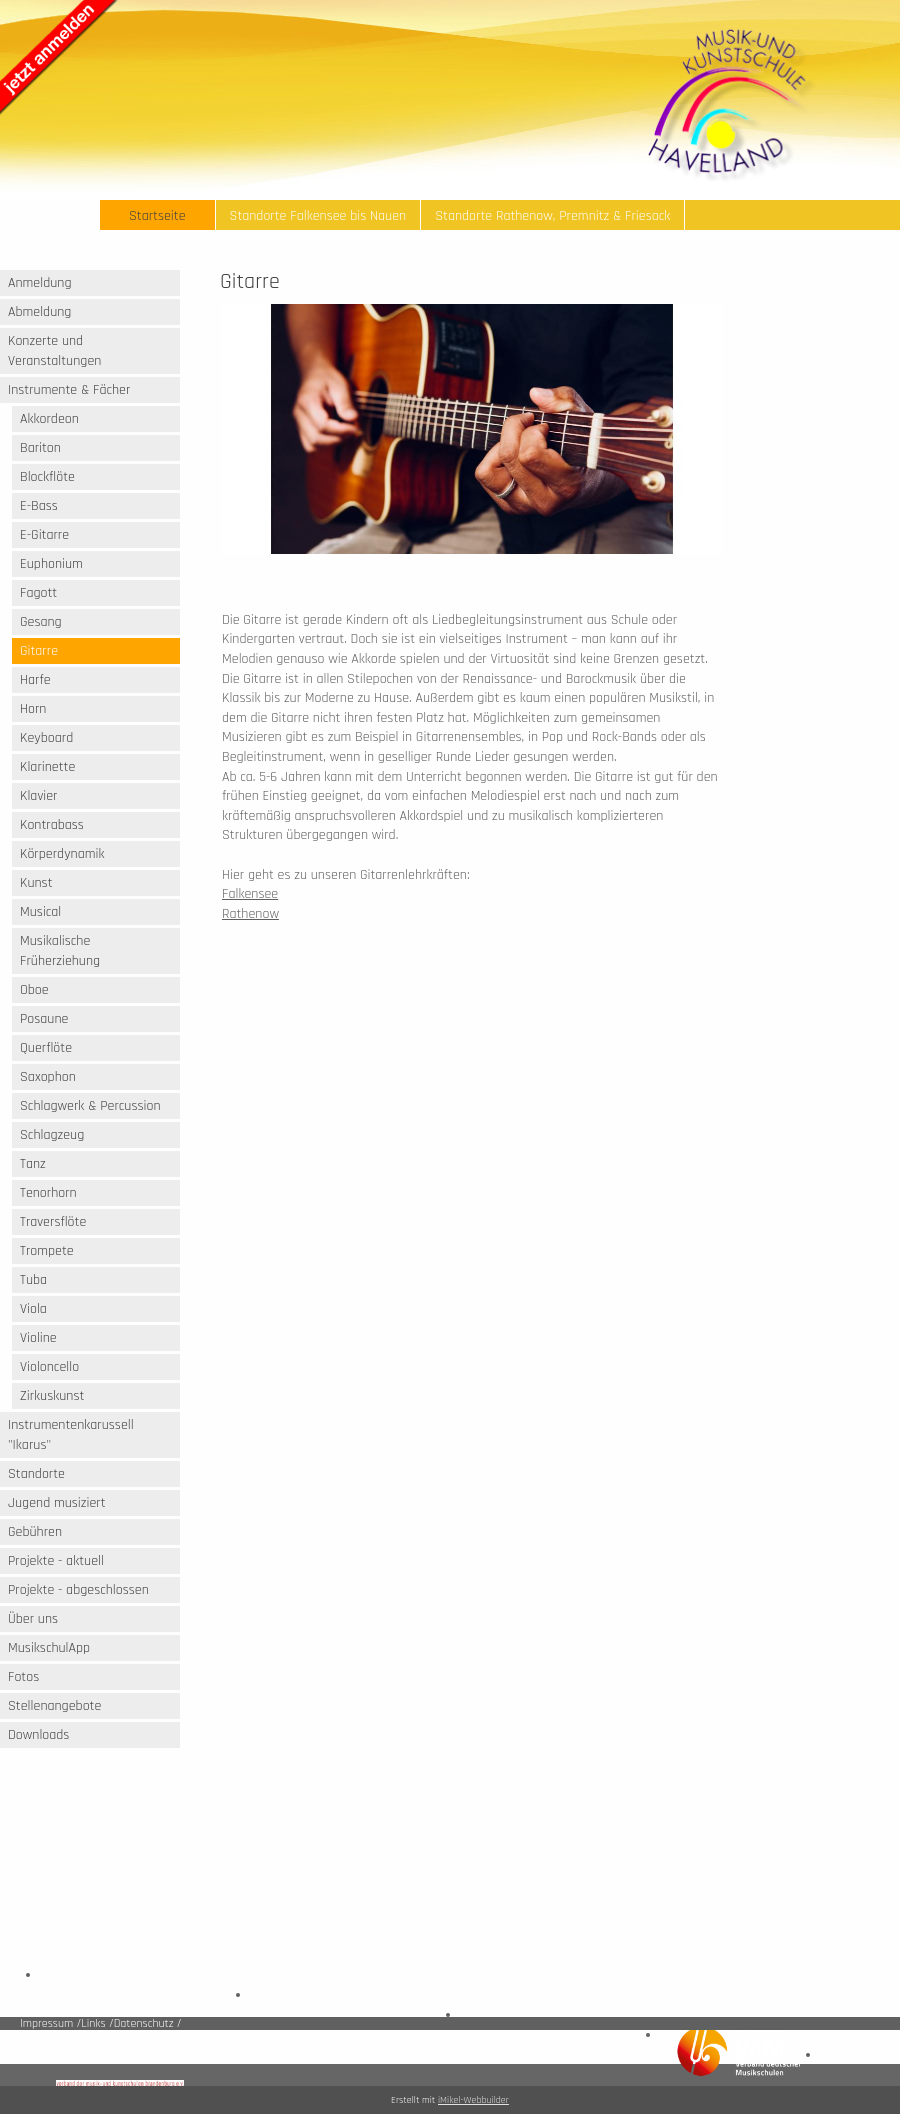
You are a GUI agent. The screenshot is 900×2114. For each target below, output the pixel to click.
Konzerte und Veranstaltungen (54, 351)
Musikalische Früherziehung (60, 951)
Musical (40, 912)
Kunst (36, 883)
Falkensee (250, 894)
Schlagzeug (52, 1135)
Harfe (35, 680)
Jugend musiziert (57, 1503)
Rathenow (250, 914)
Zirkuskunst (52, 1396)
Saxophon (48, 1077)
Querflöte (46, 1048)
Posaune (44, 1019)
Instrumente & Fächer (69, 390)
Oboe (34, 990)
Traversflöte (53, 1222)
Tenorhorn (48, 1193)
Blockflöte (47, 477)
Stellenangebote (54, 1706)
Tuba (33, 1280)
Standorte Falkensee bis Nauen (318, 216)
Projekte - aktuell (56, 1561)
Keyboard (46, 738)
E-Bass (39, 506)
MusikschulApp (49, 1648)
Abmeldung (39, 312)
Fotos (23, 1677)
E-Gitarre (44, 535)
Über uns (33, 1619)
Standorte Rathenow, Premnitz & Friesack (552, 216)
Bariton (40, 448)
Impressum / (50, 2023)
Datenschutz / (148, 2023)
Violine (38, 1338)
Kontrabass (52, 825)
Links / (97, 2023)
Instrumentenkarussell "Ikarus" (71, 1435)
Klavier (38, 796)
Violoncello (49, 1367)
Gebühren (35, 1532)
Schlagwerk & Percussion (90, 1106)
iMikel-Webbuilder (473, 2100)
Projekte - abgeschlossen (78, 1590)
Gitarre (39, 651)
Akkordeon (49, 419)
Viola (33, 1309)
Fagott (38, 593)
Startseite (157, 216)
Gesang (41, 622)
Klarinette (47, 767)
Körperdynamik (62, 854)
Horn (33, 709)
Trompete (47, 1251)
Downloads (38, 1735)
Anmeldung (40, 283)
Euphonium (51, 564)
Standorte (36, 1474)
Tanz (33, 1164)
